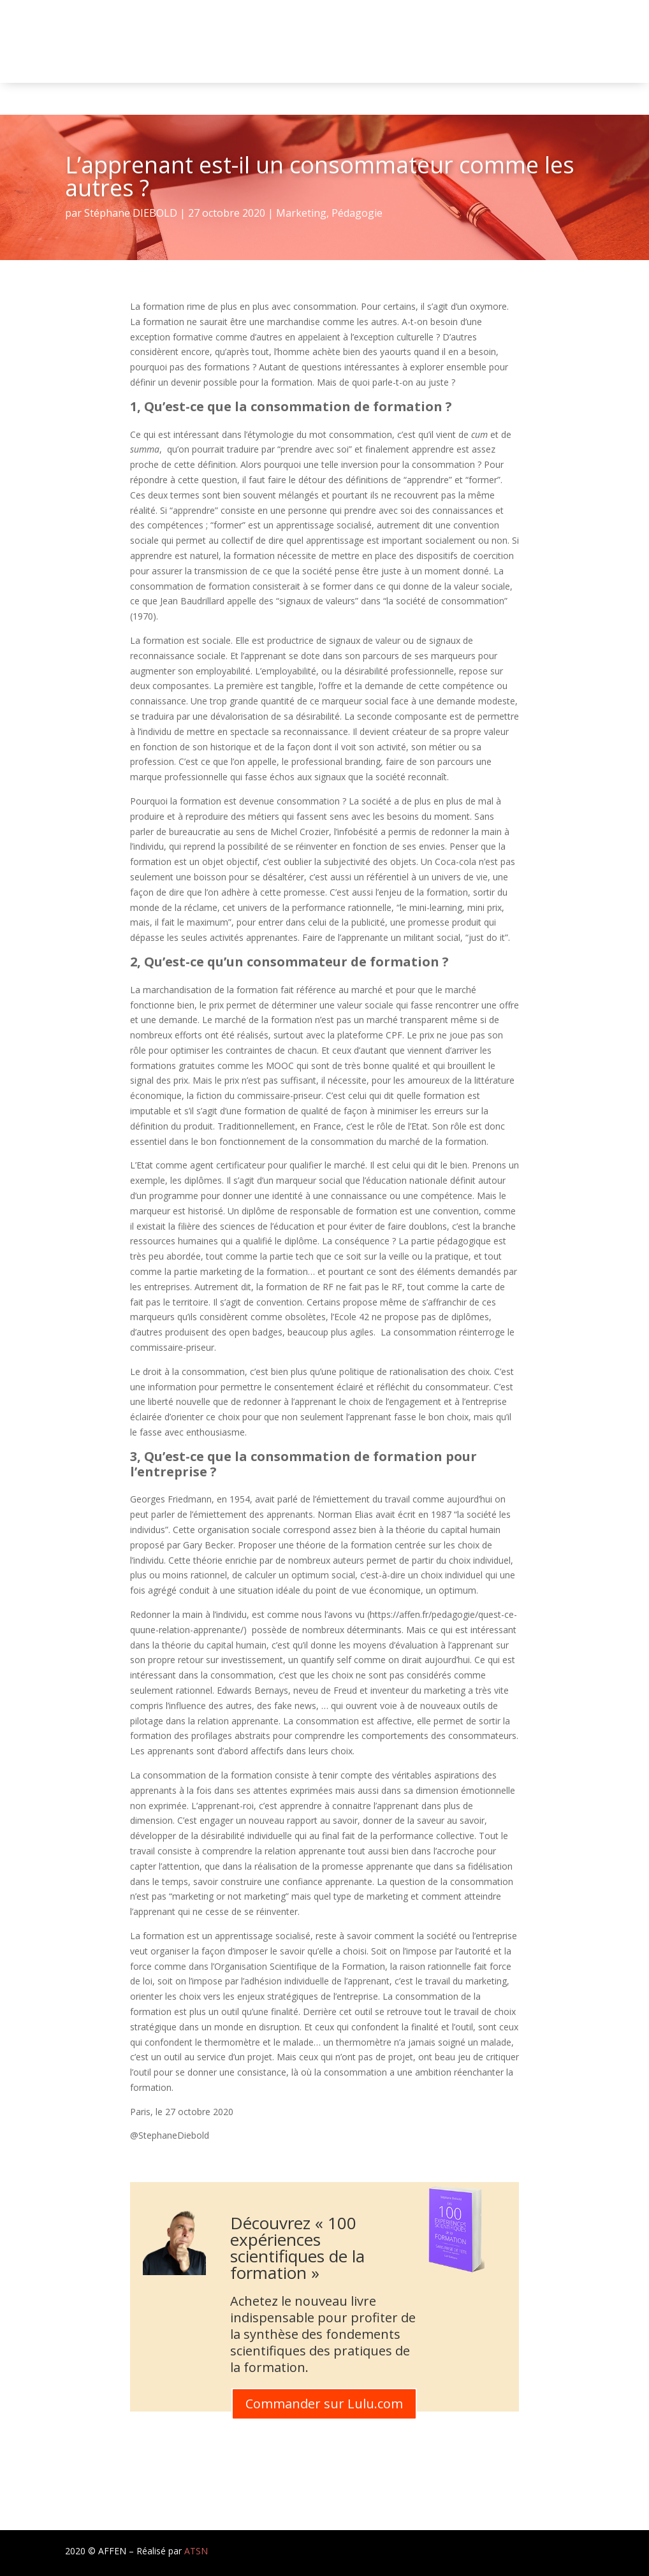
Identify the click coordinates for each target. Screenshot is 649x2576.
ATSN (196, 2551)
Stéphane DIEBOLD (130, 213)
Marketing (301, 213)
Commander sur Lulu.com (324, 2403)
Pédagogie (357, 213)
